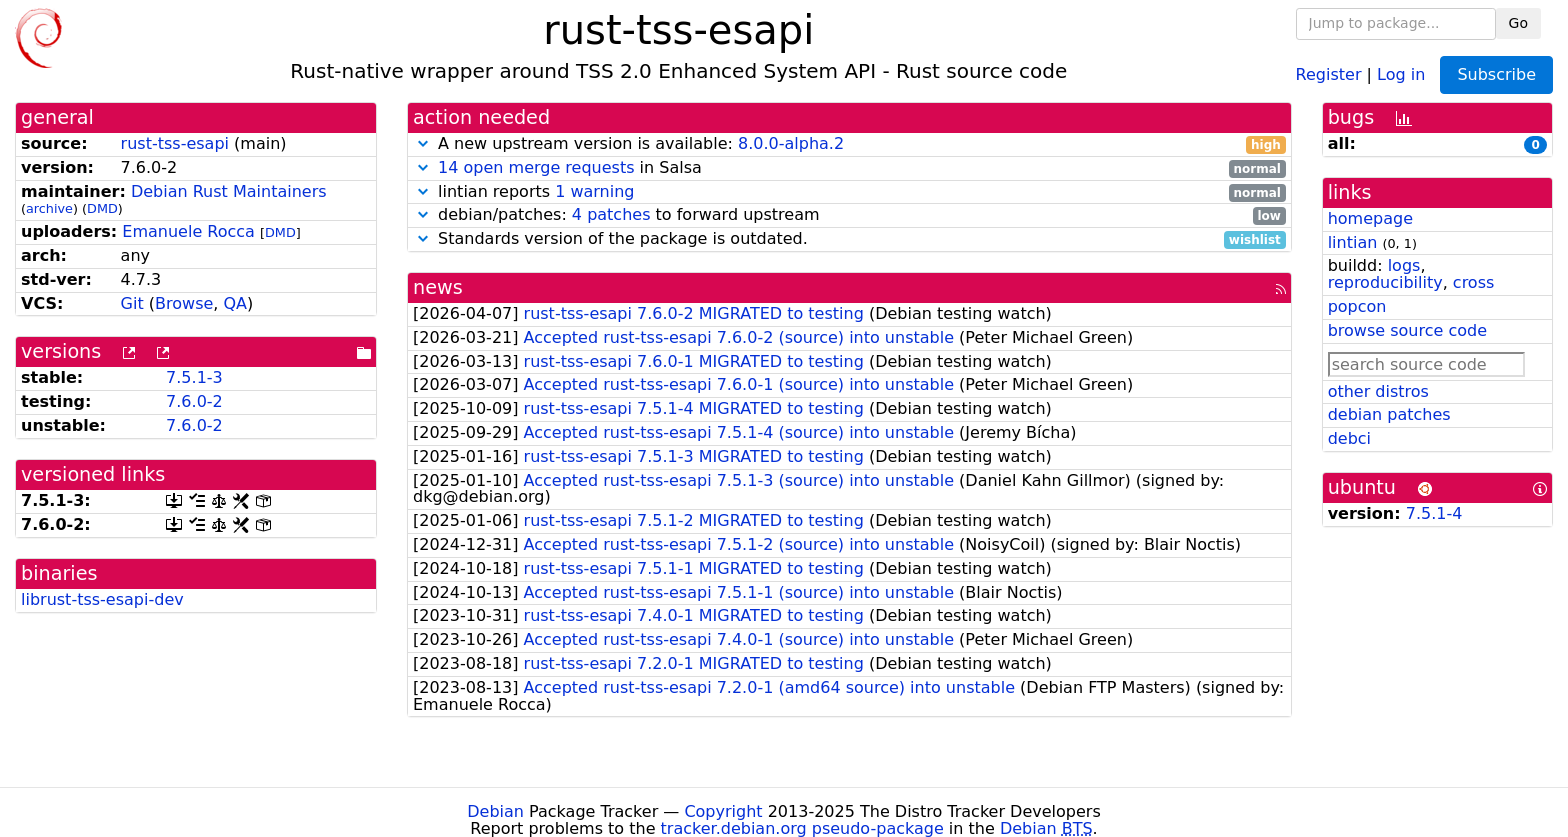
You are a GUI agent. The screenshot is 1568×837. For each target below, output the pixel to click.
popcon (1357, 306)
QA (235, 303)
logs (1404, 265)
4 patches (611, 214)
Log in (1401, 73)
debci (1349, 438)
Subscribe (1496, 74)
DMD (102, 208)
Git (132, 303)
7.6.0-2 (194, 401)
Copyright (723, 811)
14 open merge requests (536, 167)
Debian (495, 811)
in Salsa (849, 168)
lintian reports (849, 192)
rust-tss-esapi (175, 143)
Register (1329, 73)
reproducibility (1385, 282)
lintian (1353, 242)
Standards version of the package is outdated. (849, 239)
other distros (1378, 391)
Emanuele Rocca (188, 231)
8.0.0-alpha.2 (791, 143)
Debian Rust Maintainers (229, 191)
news (438, 287)
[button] (423, 143)
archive (49, 208)
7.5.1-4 (1434, 513)
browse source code (1407, 330)
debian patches (1389, 414)
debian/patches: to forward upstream (849, 215)
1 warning (594, 191)
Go (1518, 23)
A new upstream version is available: (849, 144)
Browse (184, 303)
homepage (1370, 218)
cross (1473, 282)
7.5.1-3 (194, 377)
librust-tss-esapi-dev (102, 599)
